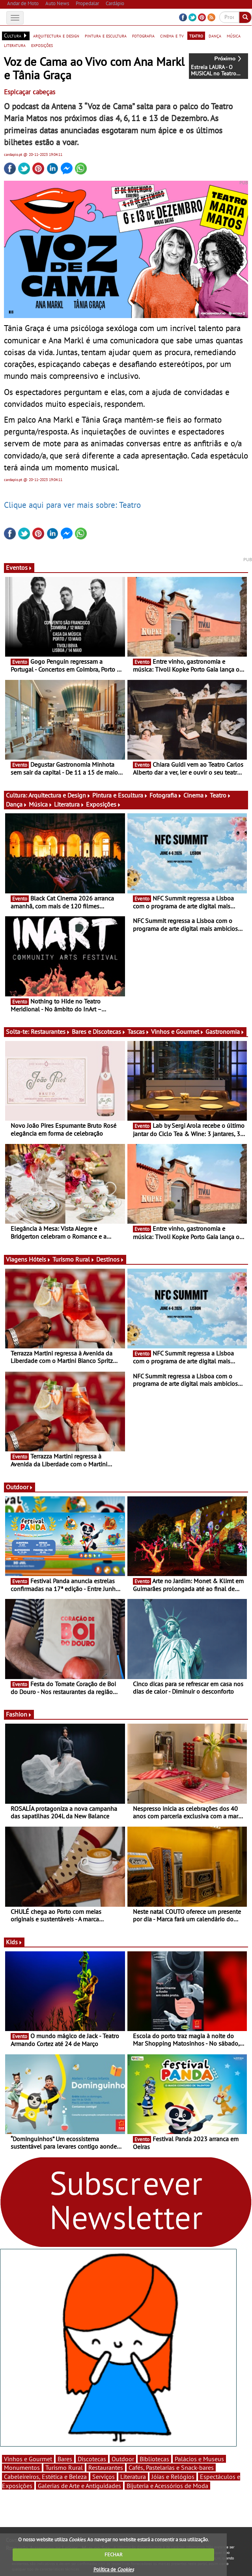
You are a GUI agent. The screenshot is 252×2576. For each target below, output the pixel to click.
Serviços (103, 2477)
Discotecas (92, 2459)
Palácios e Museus (199, 2459)
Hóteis (40, 1259)
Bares (65, 2459)
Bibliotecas (154, 2459)
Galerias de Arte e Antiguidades (79, 2486)
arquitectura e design (56, 35)
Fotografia (165, 795)
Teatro (220, 795)
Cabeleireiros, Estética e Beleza (45, 2477)
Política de (113, 2569)
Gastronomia (225, 1031)
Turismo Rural (73, 1259)
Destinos (110, 1259)
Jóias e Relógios (172, 2477)
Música (40, 804)
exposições (42, 45)
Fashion (19, 1714)
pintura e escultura (106, 35)
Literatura (69, 804)
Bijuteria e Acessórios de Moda (167, 2486)
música (234, 35)
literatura (15, 45)
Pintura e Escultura (120, 795)
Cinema (195, 795)
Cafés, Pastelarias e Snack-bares (171, 2467)
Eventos (19, 567)
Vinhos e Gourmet (177, 1031)
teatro (196, 35)
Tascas (138, 1031)
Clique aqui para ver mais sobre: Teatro (72, 504)
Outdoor (19, 1487)
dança (215, 35)
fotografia (143, 35)
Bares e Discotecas (99, 1031)
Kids (14, 1942)
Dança (16, 804)
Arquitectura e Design (59, 795)
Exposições (103, 804)
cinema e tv (172, 35)
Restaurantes (50, 1031)
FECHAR (114, 2554)
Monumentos (22, 2467)
